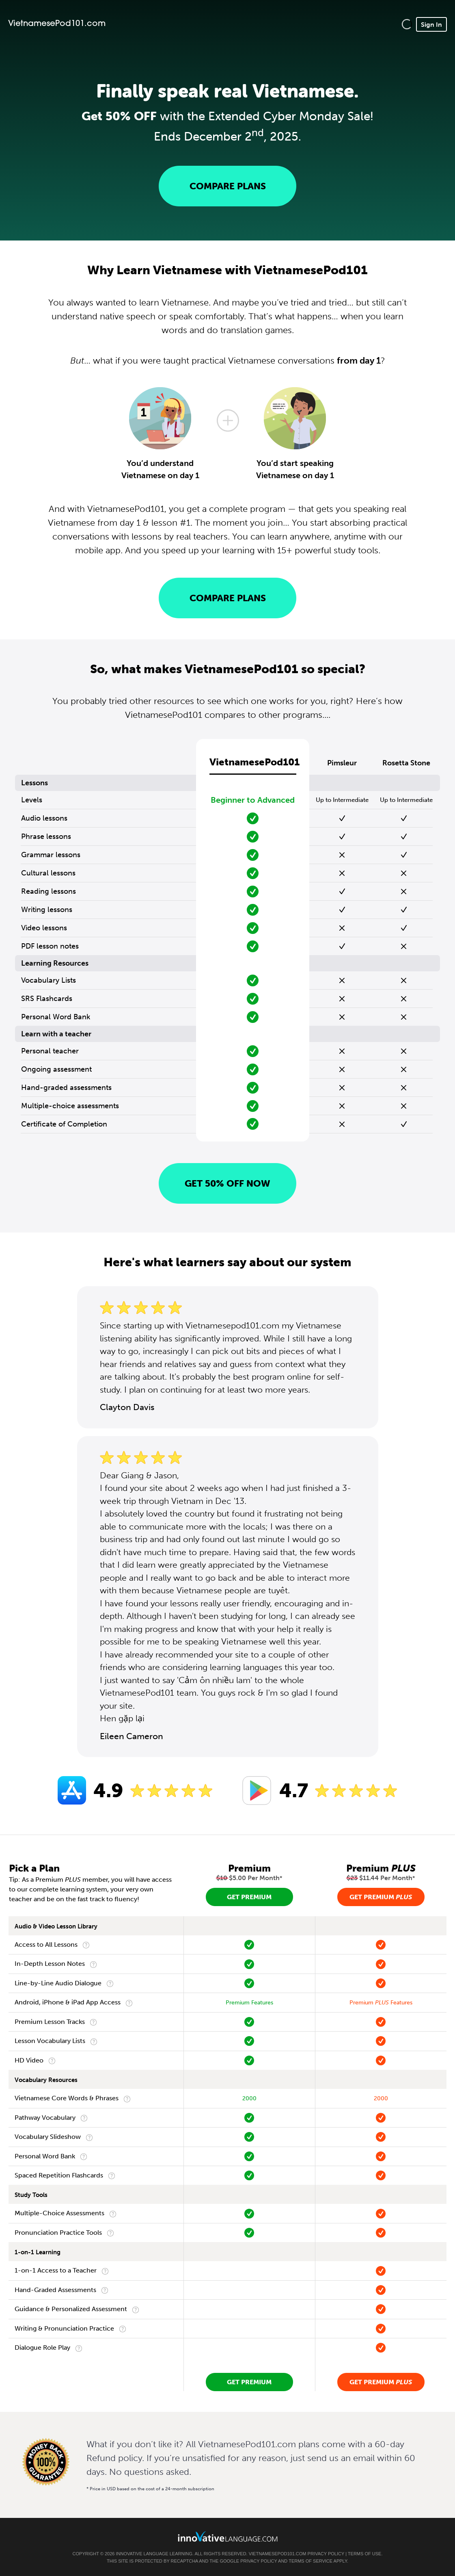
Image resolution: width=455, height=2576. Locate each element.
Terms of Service (310, 2561)
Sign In (431, 24)
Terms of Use (365, 2553)
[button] (407, 24)
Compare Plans (228, 186)
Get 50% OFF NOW (227, 1183)
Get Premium (249, 1897)
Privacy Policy (326, 2553)
